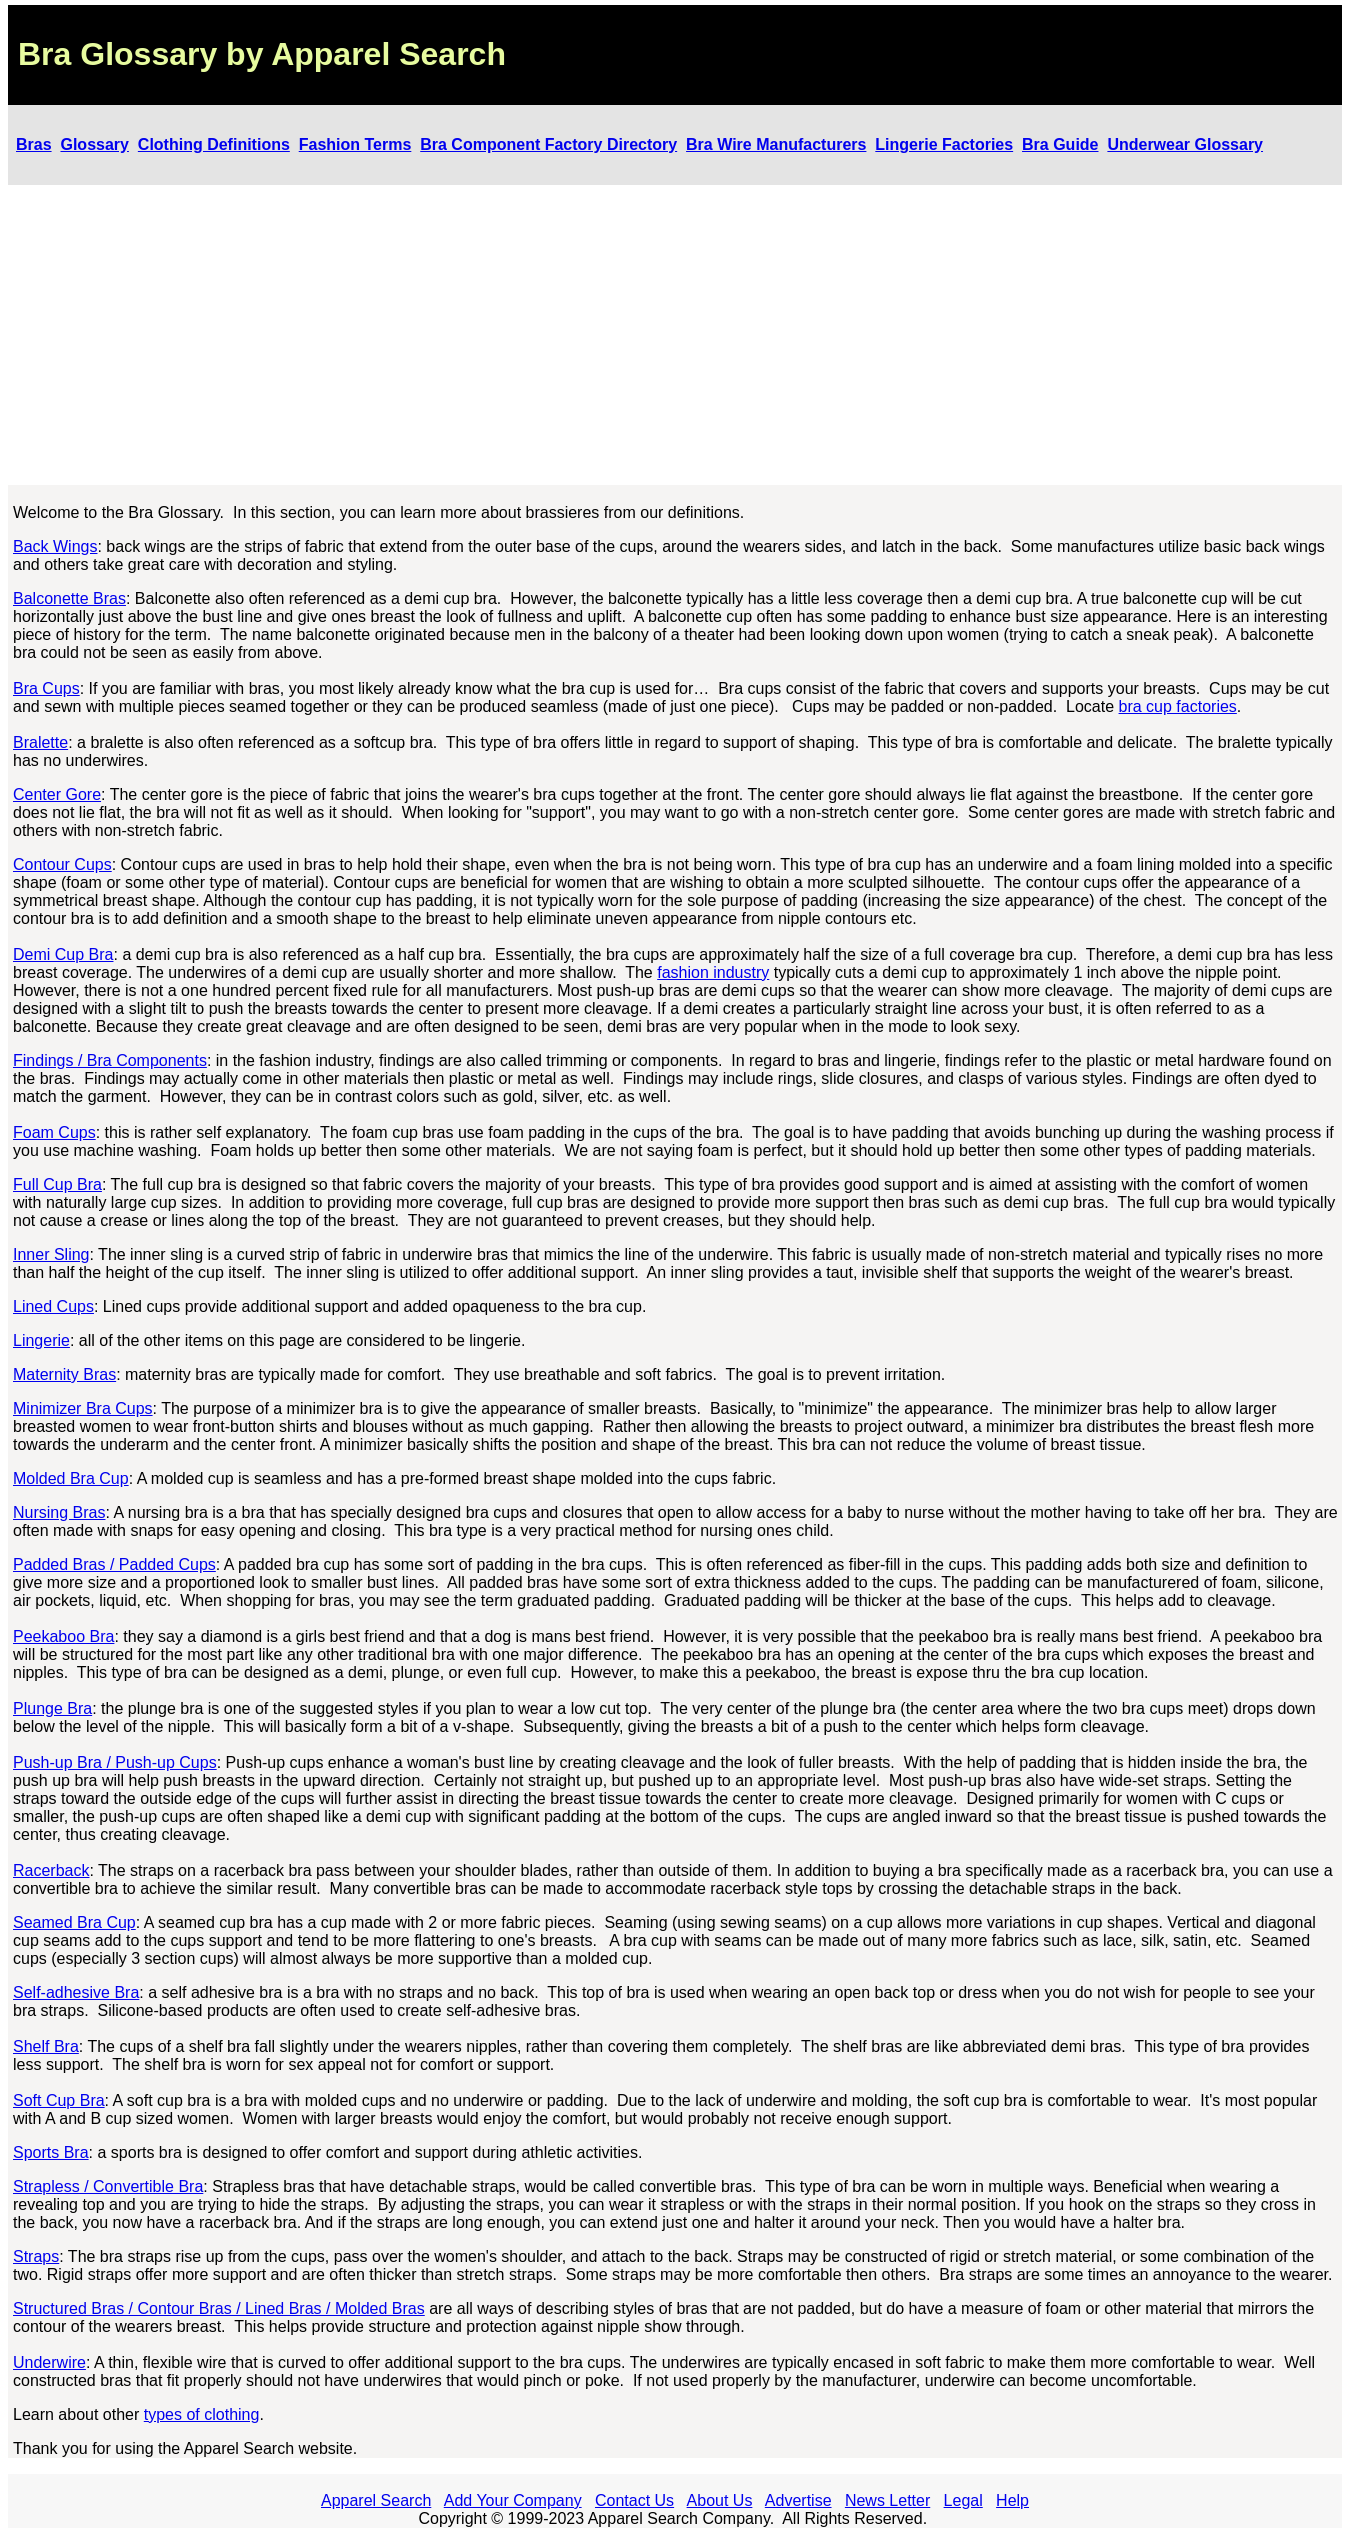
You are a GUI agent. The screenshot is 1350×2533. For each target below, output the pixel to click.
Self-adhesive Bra (76, 1992)
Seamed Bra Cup (74, 1922)
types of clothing (202, 2414)
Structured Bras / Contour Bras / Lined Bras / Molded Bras (219, 2308)
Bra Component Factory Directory (548, 144)
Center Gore (57, 794)
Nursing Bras (59, 1512)
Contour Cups (62, 864)
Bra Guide (1060, 144)
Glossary (94, 144)
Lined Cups (53, 1306)
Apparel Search (376, 2500)
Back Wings (55, 546)
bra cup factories (1178, 706)
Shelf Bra (46, 2046)
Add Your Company (513, 2500)
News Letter (887, 2500)
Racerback (51, 1870)
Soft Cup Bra (59, 2100)
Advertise (798, 2500)
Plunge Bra (52, 1708)
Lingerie (41, 1340)
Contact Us (634, 2500)
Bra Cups (46, 688)
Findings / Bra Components (110, 1060)
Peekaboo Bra (63, 1636)
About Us (720, 2500)
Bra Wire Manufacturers (776, 144)
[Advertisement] (675, 335)
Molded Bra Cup (71, 1478)
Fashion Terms (355, 144)
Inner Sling (51, 1254)
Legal (963, 2500)
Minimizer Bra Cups (83, 1408)
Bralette (40, 742)
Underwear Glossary (1185, 144)
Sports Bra (51, 2152)
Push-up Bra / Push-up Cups (115, 1762)
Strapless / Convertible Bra (108, 2186)
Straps (36, 2256)
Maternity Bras (64, 1374)
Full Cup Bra (57, 1184)
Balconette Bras (69, 598)
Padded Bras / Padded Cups (114, 1564)
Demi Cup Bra (63, 954)
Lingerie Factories (944, 144)
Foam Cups (54, 1132)
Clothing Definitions (214, 144)
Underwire (49, 2362)
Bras (34, 144)
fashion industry (713, 972)
